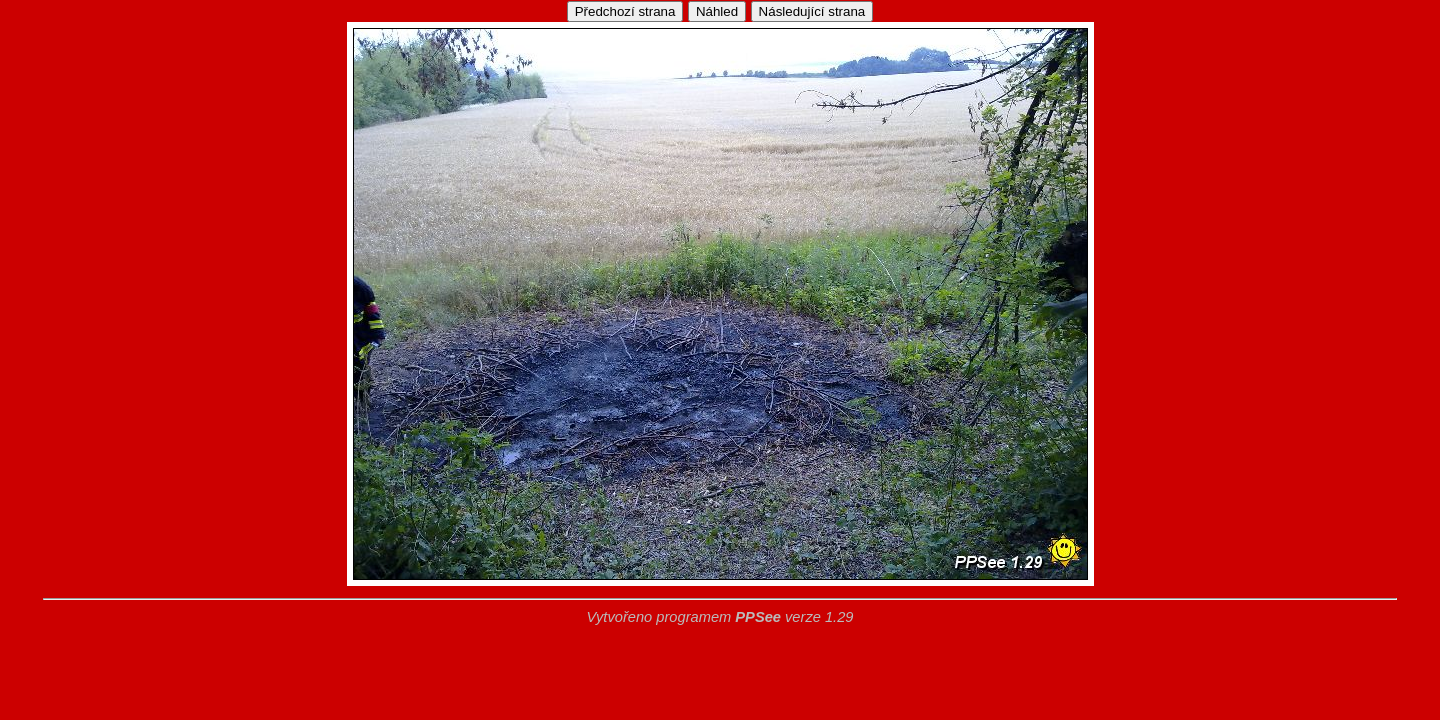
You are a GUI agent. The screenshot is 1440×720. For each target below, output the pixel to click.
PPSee (758, 617)
